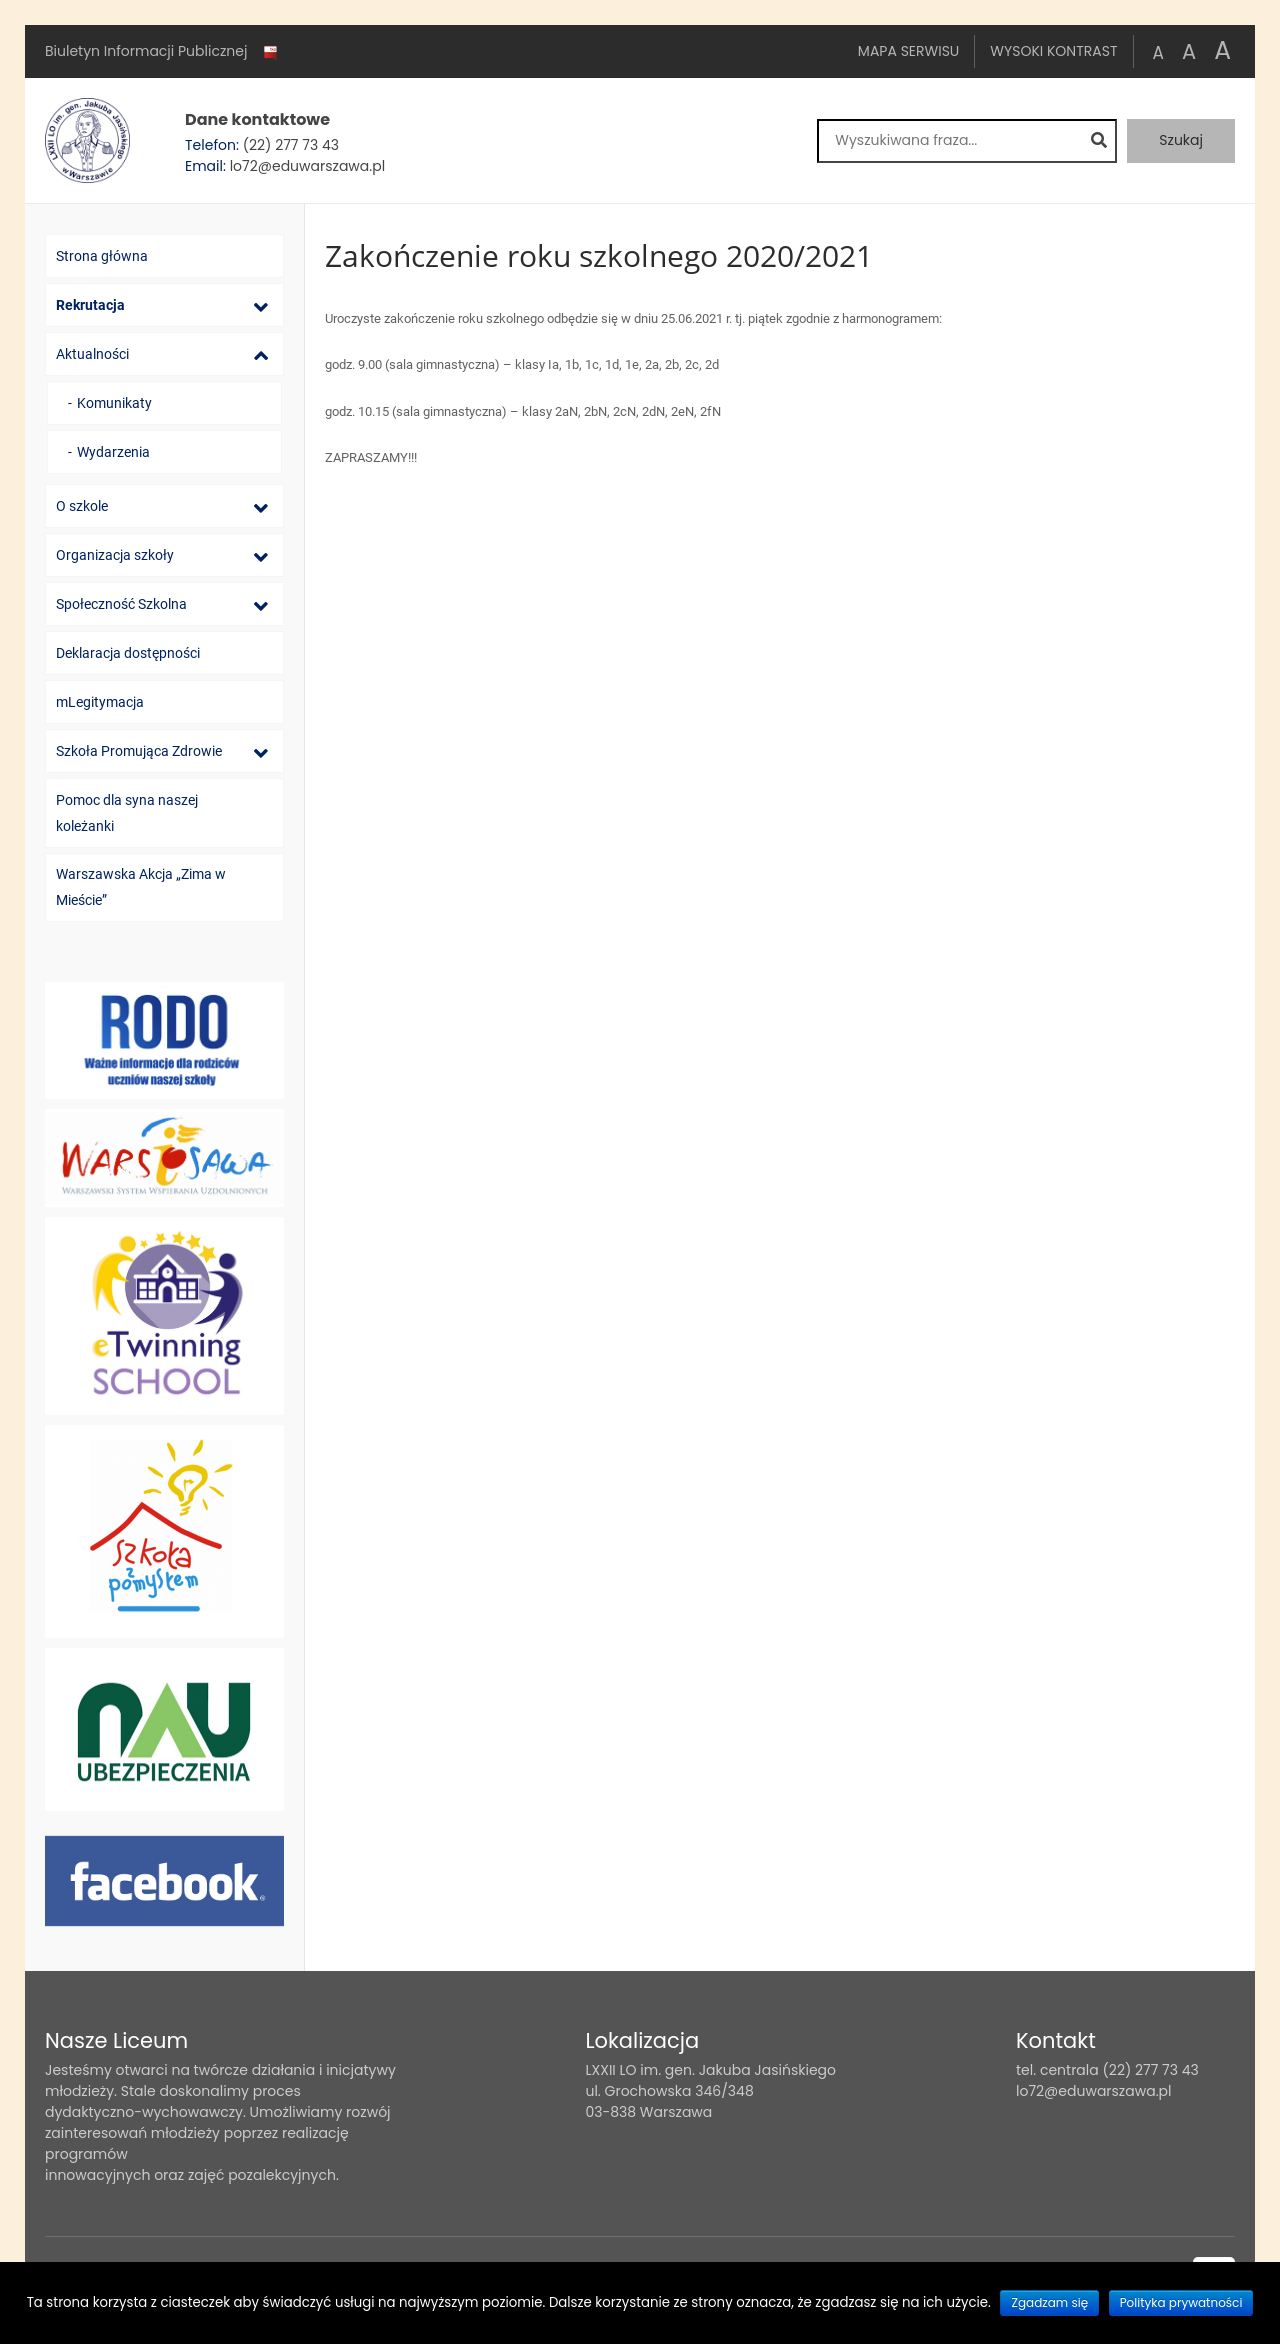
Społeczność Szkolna (121, 604)
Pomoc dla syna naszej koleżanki (127, 813)
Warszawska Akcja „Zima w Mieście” (141, 887)
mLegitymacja (100, 702)
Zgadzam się (1049, 2302)
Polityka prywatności (1181, 2302)
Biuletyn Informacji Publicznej (163, 52)
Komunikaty (114, 403)
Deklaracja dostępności (128, 653)
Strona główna (102, 256)
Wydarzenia (113, 452)
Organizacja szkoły (115, 555)
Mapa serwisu (908, 51)
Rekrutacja (90, 305)
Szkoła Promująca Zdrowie (139, 751)
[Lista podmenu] (261, 306)
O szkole (82, 506)
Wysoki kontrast (1053, 51)
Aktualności (92, 354)
